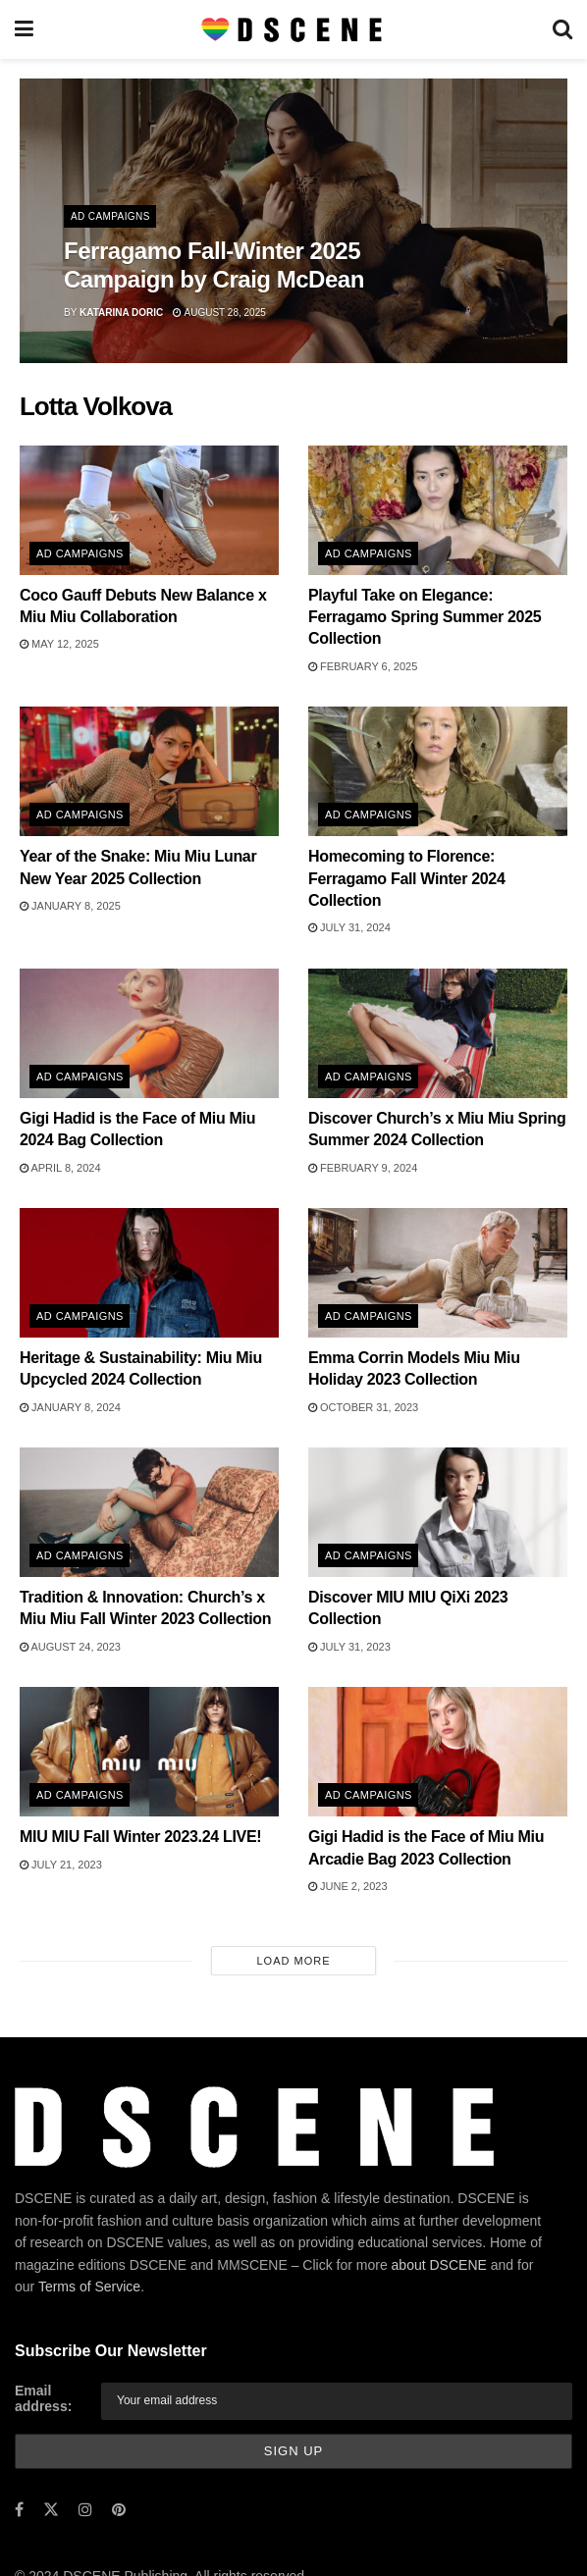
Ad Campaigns (110, 216)
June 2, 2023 (348, 1886)
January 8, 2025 (70, 906)
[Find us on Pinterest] (119, 2509)
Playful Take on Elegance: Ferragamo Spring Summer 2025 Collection (424, 617)
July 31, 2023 (349, 1647)
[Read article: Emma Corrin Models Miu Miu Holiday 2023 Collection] (437, 1273)
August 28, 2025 (219, 312)
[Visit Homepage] (293, 29)
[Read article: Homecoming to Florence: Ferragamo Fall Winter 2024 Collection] (437, 771)
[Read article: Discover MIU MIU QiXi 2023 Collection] (437, 1512)
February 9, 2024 (362, 1168)
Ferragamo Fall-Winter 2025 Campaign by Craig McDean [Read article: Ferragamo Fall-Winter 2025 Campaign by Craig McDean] (214, 264)
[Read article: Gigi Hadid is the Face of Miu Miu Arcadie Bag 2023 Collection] (437, 1751)
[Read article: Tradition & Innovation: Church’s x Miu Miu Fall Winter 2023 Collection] (149, 1512)
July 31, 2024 (349, 927)
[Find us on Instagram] (85, 2509)
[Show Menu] (24, 29)
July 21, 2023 (61, 1864)
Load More (293, 1961)
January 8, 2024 (70, 1407)
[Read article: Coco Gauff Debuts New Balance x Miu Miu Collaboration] (149, 510)
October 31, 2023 (363, 1407)
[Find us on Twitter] (51, 2509)
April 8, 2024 (60, 1168)
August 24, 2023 (70, 1647)
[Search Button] (562, 29)
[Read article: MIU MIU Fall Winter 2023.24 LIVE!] (149, 1751)
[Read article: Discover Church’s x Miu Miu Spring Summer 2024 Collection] (437, 1033)
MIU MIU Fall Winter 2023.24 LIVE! (140, 1836)
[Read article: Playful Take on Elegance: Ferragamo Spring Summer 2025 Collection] (437, 510)
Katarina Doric (121, 312)
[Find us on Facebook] (19, 2509)
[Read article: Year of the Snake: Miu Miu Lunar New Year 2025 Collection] (149, 771)
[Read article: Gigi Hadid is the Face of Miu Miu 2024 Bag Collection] (149, 1033)
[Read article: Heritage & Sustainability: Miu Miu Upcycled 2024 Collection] (149, 1273)
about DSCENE (439, 2265)
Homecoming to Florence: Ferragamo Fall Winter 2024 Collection (407, 878)
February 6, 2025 (362, 666)
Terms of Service (89, 2286)
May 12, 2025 (59, 644)
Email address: (43, 2398)
